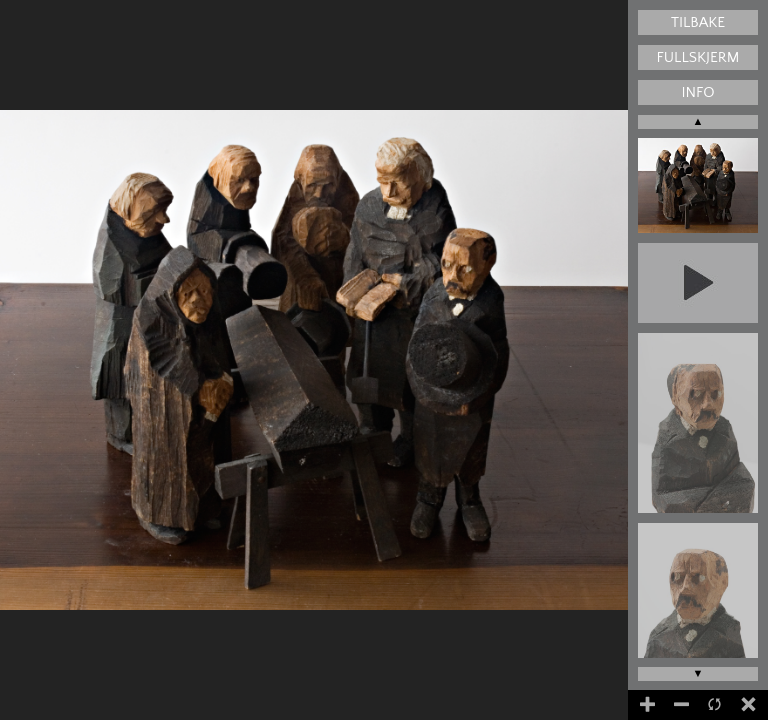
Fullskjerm (698, 57)
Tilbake (698, 22)
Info (697, 92)
